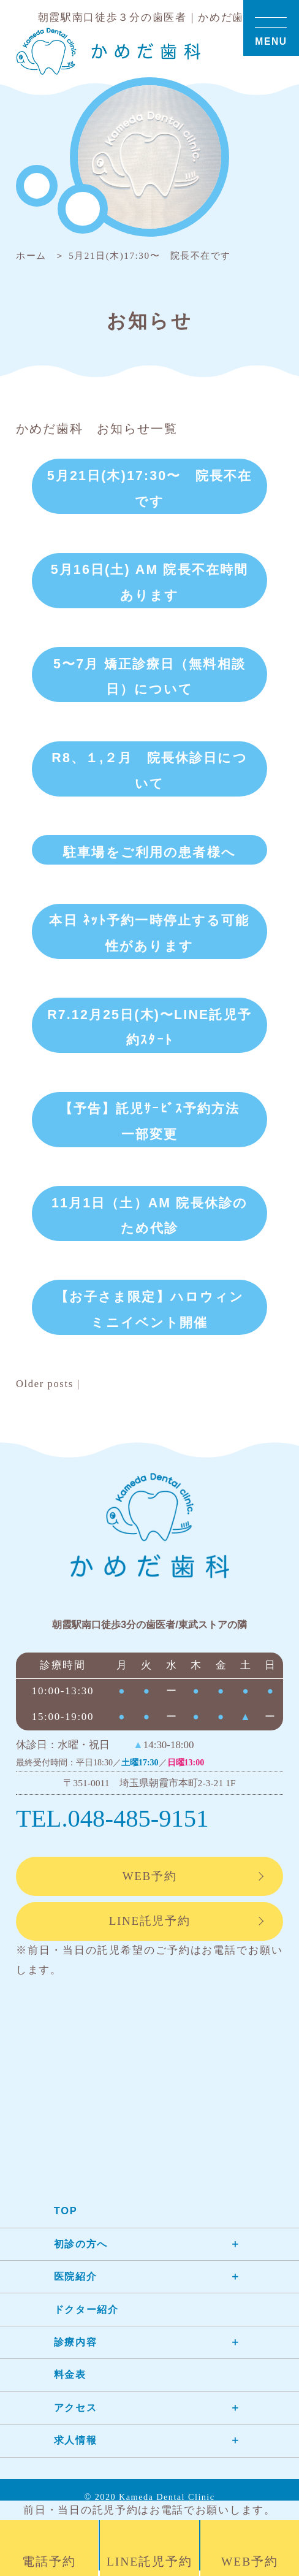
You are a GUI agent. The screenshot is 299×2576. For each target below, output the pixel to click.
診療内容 (77, 2347)
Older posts (45, 1385)
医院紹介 (77, 2282)
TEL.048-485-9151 (115, 1820)
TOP (66, 2216)
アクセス (77, 2413)
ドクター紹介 (88, 2314)
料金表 (71, 2380)
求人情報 (77, 2446)
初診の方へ (82, 2249)
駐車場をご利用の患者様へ (149, 853)
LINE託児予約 (149, 1926)
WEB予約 (149, 1880)
